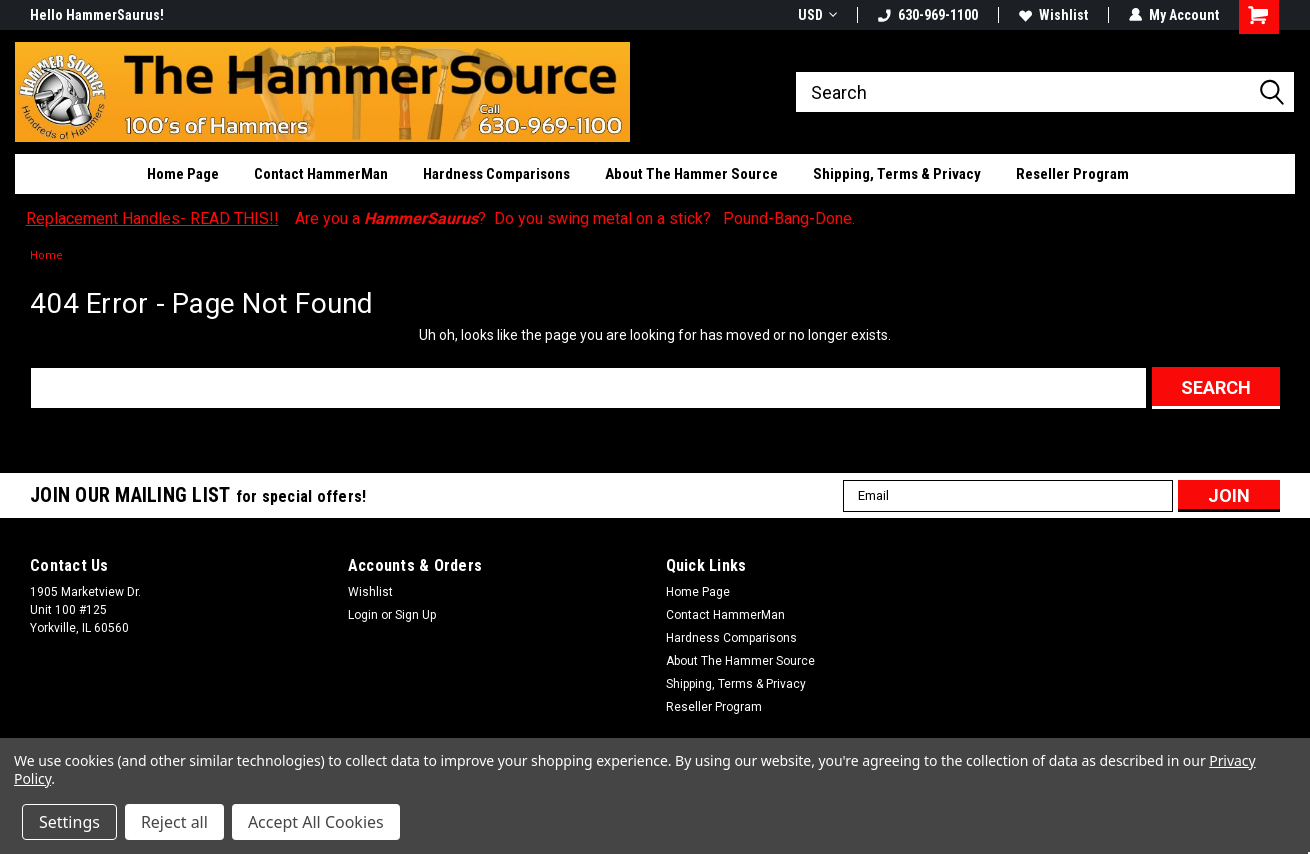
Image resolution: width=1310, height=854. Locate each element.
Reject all (174, 822)
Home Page (183, 174)
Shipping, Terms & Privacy (897, 174)
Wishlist (1053, 15)
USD (817, 15)
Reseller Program (1072, 174)
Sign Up (415, 615)
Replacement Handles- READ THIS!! (152, 218)
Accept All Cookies (316, 822)
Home (46, 255)
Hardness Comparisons (496, 174)
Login (363, 615)
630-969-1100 (928, 15)
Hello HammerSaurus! (97, 15)
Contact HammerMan (321, 174)
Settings (69, 822)
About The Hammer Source (691, 174)
